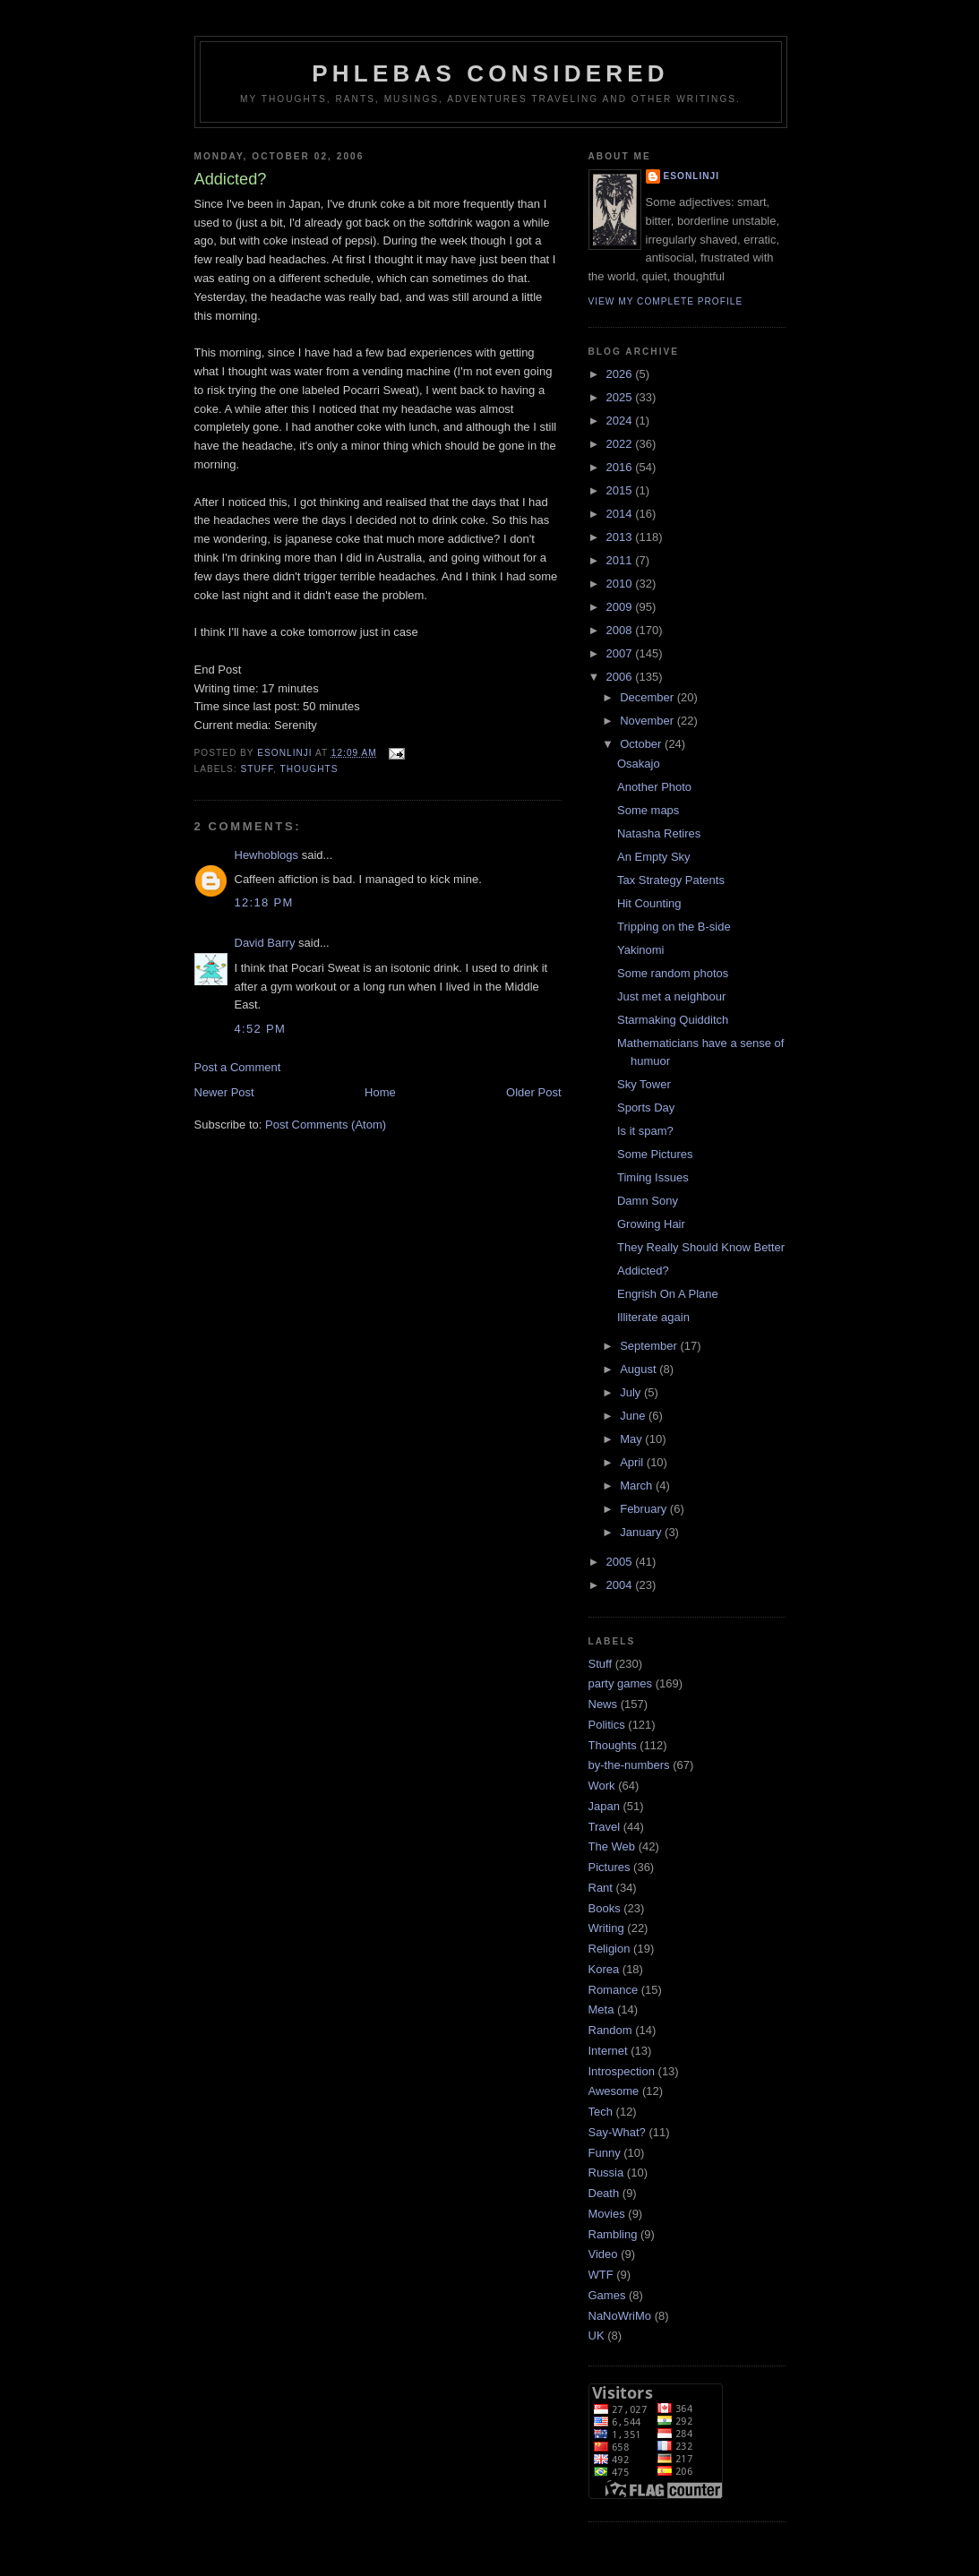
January (642, 1532)
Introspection (621, 2071)
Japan (604, 1806)
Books (604, 1908)
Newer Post (224, 1092)
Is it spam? (645, 1131)
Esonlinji (692, 176)
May (632, 1439)
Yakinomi (641, 950)
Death (604, 2193)
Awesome (614, 2091)
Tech (600, 2111)
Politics (606, 1724)
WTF (601, 2274)
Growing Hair (651, 1224)
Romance (613, 1989)
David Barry (265, 942)
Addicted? (643, 1270)
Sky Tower (644, 1084)
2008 (621, 630)
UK (596, 2335)
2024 (621, 420)
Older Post (533, 1092)
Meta (601, 2009)
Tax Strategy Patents (671, 880)
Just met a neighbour (671, 996)
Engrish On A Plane (667, 1294)
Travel (604, 1826)
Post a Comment (237, 1067)
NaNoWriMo (620, 2316)
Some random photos (672, 973)
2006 (621, 676)
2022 (621, 444)
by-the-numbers (629, 1765)
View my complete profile (665, 301)
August (639, 1369)
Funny (604, 2153)
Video (603, 2254)
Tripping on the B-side (674, 926)
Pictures (609, 1867)
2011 (621, 560)
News (603, 1704)
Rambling (613, 2234)
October (642, 744)
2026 (621, 374)
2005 (621, 1561)
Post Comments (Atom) (325, 1124)
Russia (606, 2172)
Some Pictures (655, 1154)
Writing (606, 1928)
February (645, 1509)
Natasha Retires (658, 833)
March (638, 1485)
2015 (621, 490)
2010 (621, 583)
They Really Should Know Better (701, 1247)
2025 (621, 397)
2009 (621, 607)
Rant (600, 1887)
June (634, 1415)
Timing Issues (653, 1177)
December (648, 697)
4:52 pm (261, 1028)
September (650, 1345)
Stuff (257, 769)
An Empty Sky (654, 856)
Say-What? (617, 2132)
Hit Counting (649, 903)
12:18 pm (264, 902)
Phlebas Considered (490, 73)
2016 (621, 467)
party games (620, 1683)
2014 (621, 513)
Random (610, 2030)
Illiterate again (653, 1317)
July (632, 1392)
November (648, 720)
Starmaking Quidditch (672, 1019)
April (633, 1462)
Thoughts (309, 769)
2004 (621, 1585)
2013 (621, 537)
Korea (604, 1969)
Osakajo (638, 763)
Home (380, 1092)
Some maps (648, 810)
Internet (608, 2050)
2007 (621, 653)
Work (601, 1785)
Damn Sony (647, 1200)
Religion (609, 1948)
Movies (606, 2213)
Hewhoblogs (267, 855)
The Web (612, 1846)
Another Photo (654, 787)
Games (607, 2295)
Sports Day (645, 1107)
